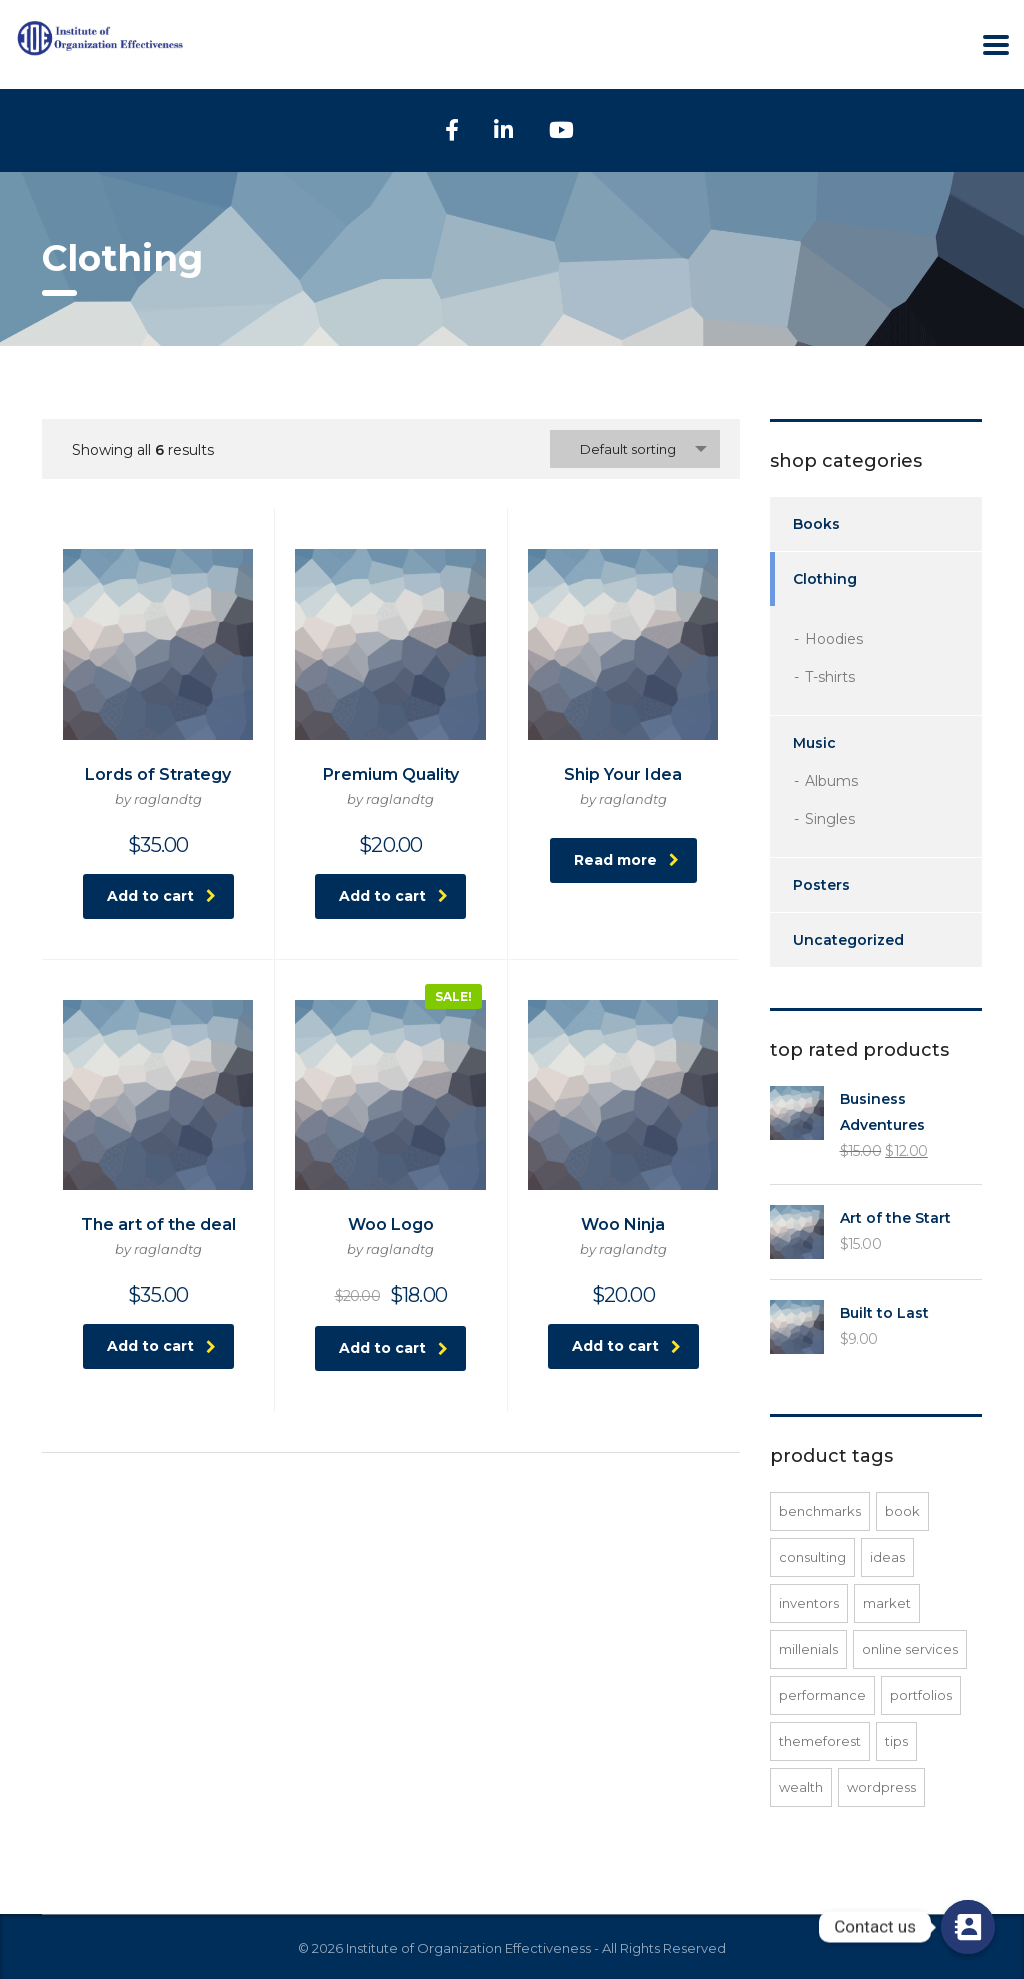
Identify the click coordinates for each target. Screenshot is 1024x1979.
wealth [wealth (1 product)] (801, 1787)
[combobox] (635, 449)
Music (814, 743)
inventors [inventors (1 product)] (809, 1603)
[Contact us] (968, 1927)
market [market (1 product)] (887, 1603)
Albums (831, 781)
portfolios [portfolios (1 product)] (921, 1695)
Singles (830, 819)
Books (816, 524)
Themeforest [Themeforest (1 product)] (820, 1741)
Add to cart (161, 896)
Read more (626, 860)
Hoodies (834, 639)
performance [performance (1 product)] (822, 1695)
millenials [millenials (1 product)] (808, 1649)
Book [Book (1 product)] (902, 1511)
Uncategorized (848, 940)
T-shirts (830, 677)
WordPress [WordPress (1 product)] (881, 1787)
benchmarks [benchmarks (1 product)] (820, 1511)
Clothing (825, 579)
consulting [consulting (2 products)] (812, 1557)
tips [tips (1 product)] (896, 1741)
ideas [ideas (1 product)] (887, 1557)
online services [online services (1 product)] (910, 1649)
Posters (821, 885)
